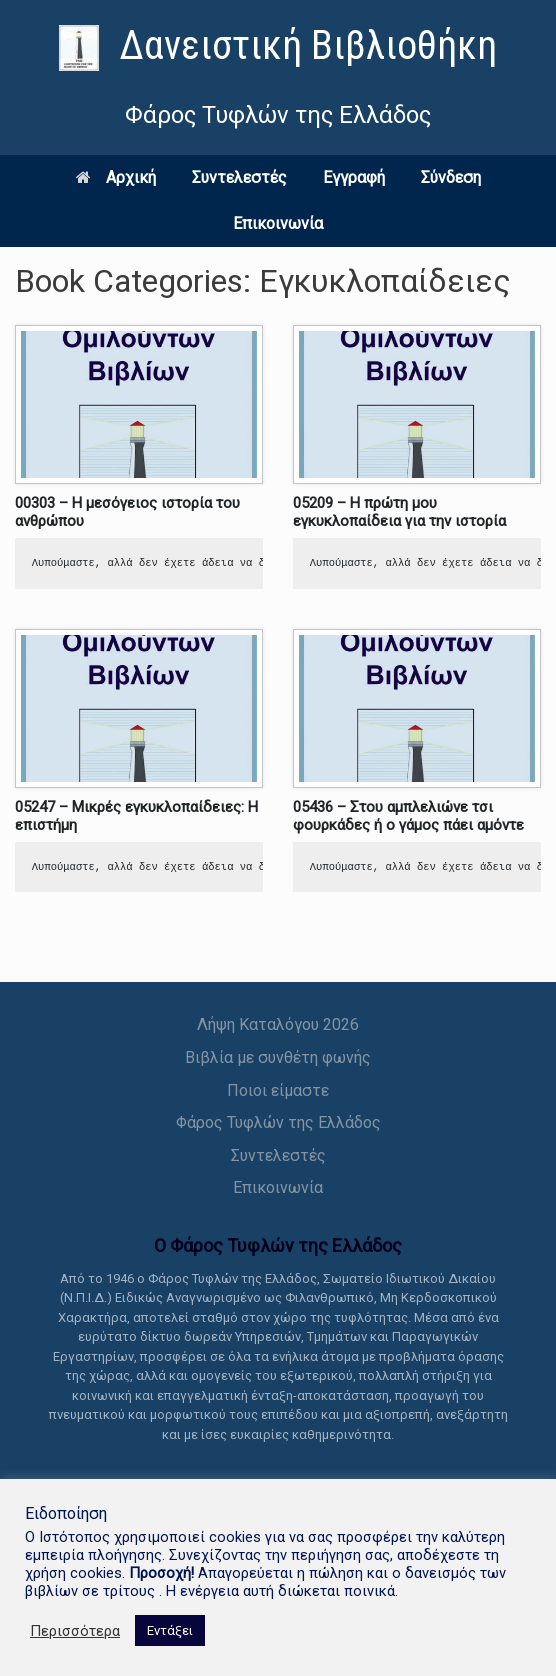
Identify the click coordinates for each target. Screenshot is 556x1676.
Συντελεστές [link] (239, 177)
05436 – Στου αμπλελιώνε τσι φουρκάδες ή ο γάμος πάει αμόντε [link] (408, 816)
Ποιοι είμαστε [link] (278, 1090)
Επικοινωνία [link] (278, 223)
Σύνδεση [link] (451, 177)
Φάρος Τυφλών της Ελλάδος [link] (278, 1122)
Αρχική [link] (116, 177)
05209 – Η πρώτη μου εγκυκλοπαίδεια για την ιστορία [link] (399, 512)
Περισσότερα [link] (75, 1631)
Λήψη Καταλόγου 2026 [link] (278, 1024)
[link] (278, 48)
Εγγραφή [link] (354, 177)
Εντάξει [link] (170, 1630)
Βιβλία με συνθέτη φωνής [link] (278, 1057)
